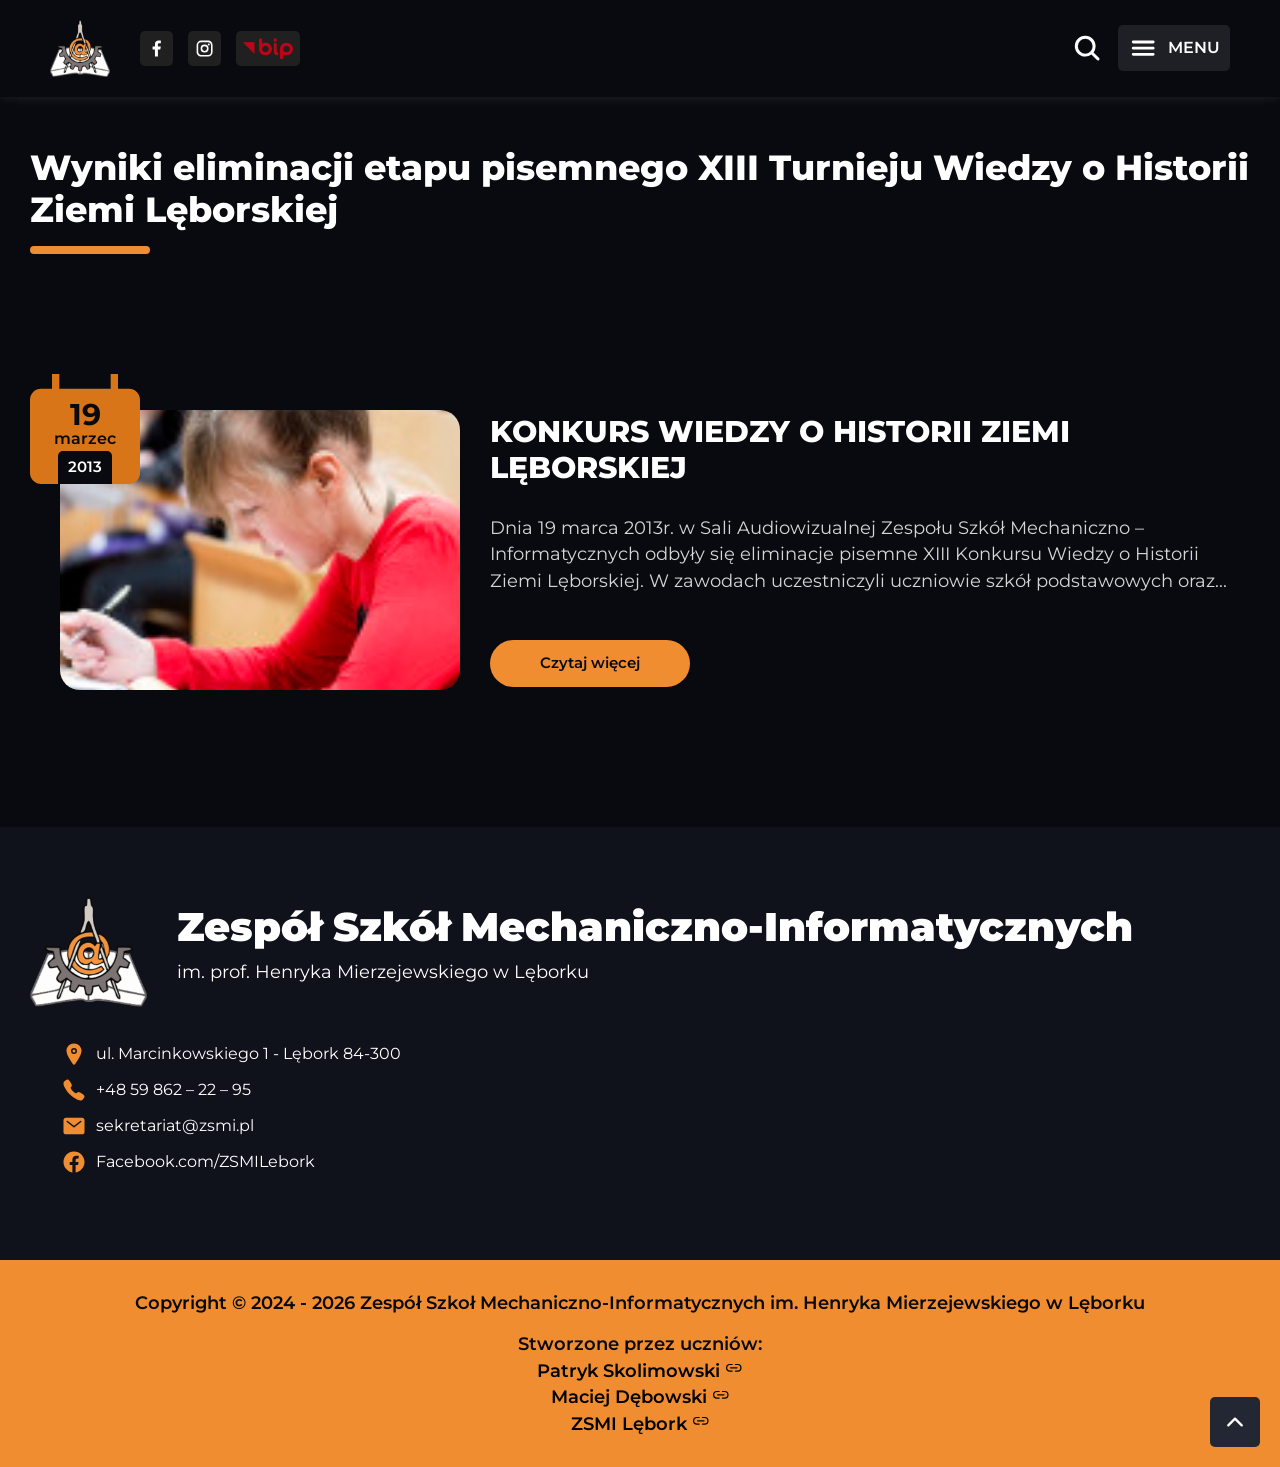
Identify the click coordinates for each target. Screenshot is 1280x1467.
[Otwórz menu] (1174, 48)
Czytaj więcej (590, 662)
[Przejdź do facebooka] (156, 48)
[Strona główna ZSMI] (80, 48)
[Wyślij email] (656, 1126)
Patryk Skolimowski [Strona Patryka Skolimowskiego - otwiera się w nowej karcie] (640, 1370)
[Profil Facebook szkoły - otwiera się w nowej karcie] (656, 1162)
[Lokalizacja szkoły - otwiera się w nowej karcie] (656, 1054)
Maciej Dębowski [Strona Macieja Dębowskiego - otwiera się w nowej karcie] (640, 1397)
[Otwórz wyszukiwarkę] (1087, 48)
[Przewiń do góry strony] (1235, 1422)
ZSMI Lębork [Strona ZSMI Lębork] (640, 1423)
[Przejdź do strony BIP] (268, 48)
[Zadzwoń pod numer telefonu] (656, 1090)
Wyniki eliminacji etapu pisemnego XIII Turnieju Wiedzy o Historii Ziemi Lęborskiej (639, 188)
